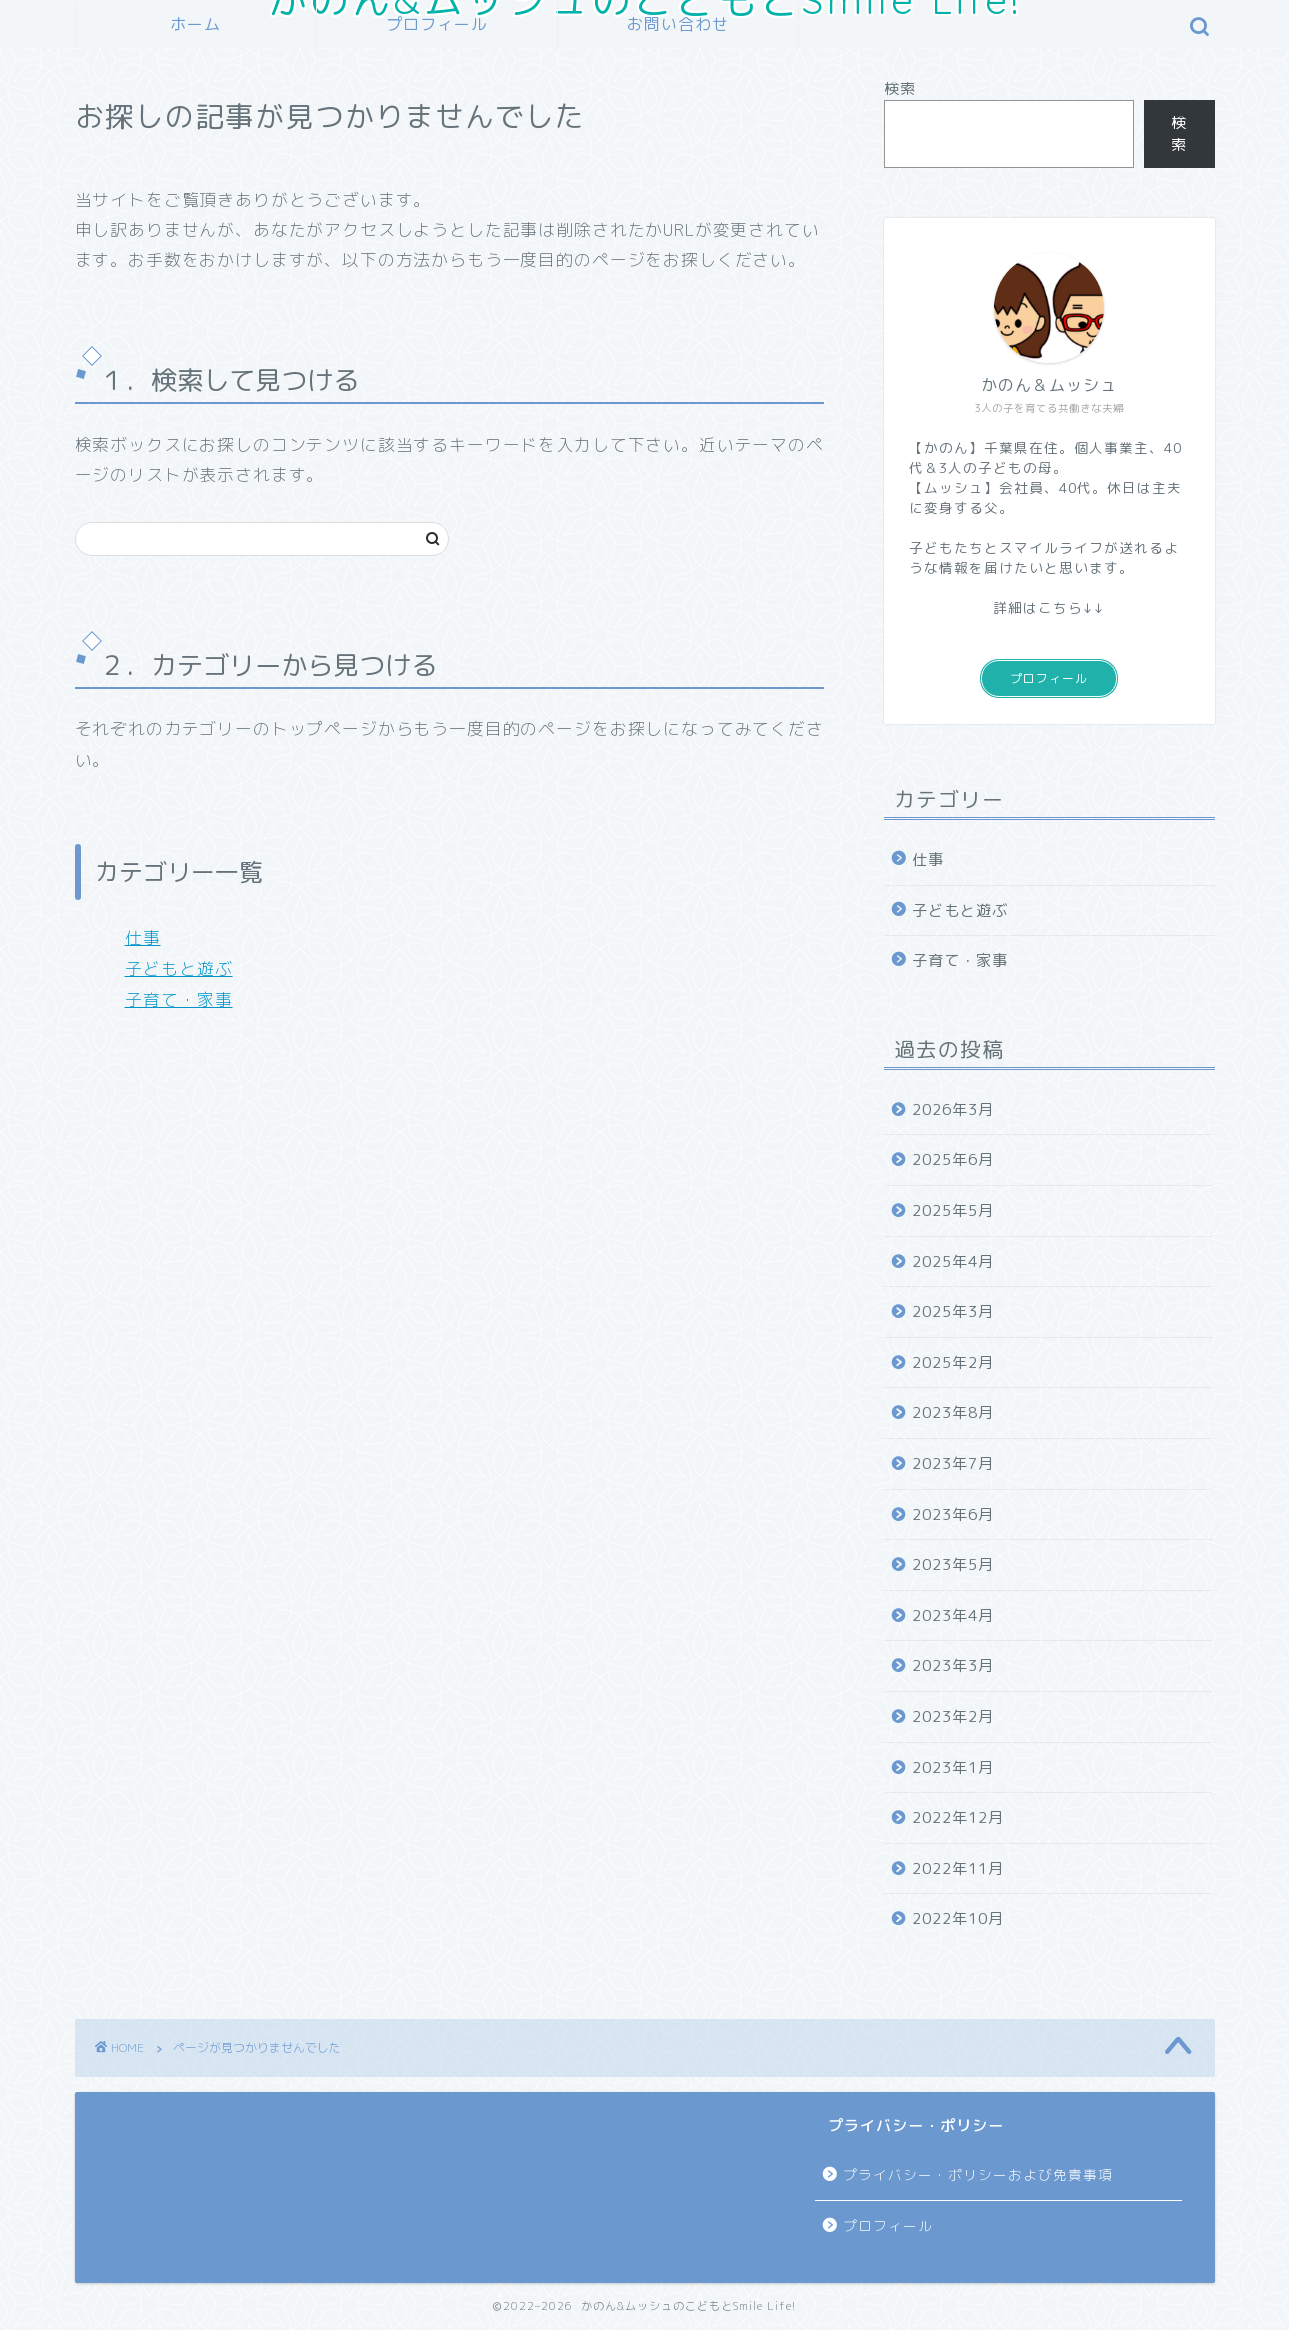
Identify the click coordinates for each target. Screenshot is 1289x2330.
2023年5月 (953, 1564)
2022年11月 (958, 1868)
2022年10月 (958, 1918)
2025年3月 (953, 1311)
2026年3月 (953, 1109)
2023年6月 (953, 1514)
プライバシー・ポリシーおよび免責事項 (978, 2174)
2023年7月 (953, 1463)
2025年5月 (953, 1210)
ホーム (195, 24)
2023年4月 (953, 1615)
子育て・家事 (179, 999)
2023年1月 (953, 1767)
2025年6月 (953, 1159)
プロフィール (437, 24)
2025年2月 (953, 1362)
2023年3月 (953, 1665)
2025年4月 (953, 1261)
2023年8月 (953, 1412)
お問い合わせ (678, 24)
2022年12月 (958, 1817)
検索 (900, 88)
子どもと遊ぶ (179, 968)
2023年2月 (953, 1716)
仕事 (143, 937)
